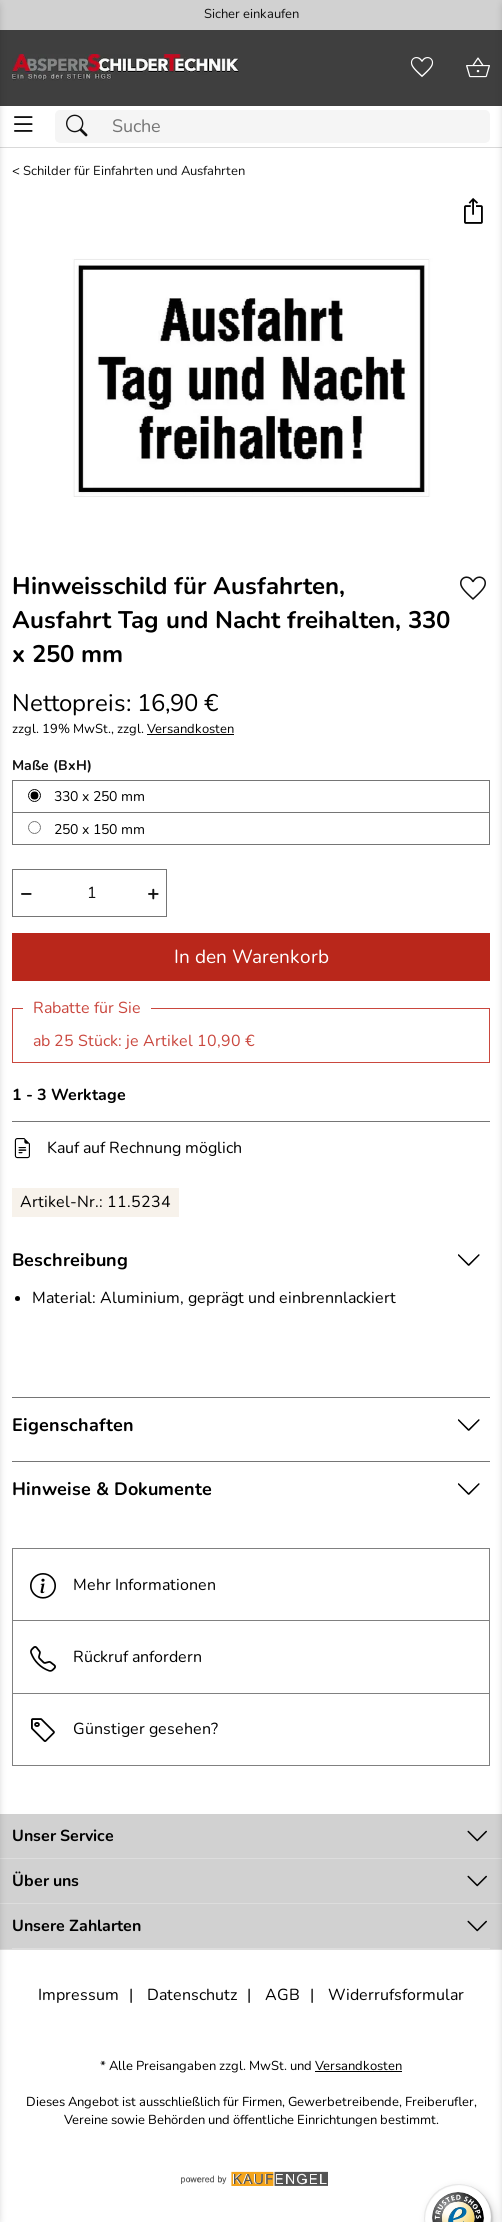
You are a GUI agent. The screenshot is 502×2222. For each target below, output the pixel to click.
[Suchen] (82, 126)
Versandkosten (190, 729)
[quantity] (89, 893)
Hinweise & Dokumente (112, 1489)
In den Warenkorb (251, 957)
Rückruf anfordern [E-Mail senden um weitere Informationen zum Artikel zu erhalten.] (137, 1657)
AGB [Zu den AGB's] (282, 1995)
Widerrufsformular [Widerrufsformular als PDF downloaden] (396, 1995)
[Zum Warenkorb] (478, 68)
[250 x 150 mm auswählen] (34, 827)
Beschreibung (70, 1260)
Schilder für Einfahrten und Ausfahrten (134, 171)
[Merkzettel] (422, 68)
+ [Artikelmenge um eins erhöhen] (153, 893)
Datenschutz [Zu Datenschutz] (192, 1995)
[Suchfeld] (272, 126)
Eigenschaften (73, 1425)
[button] (472, 212)
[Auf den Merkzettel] (473, 587)
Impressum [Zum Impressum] (78, 1995)
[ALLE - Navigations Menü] (23, 124)
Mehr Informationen (122, 1584)
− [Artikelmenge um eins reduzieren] (26, 893)
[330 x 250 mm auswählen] (34, 795)
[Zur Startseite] (125, 68)
